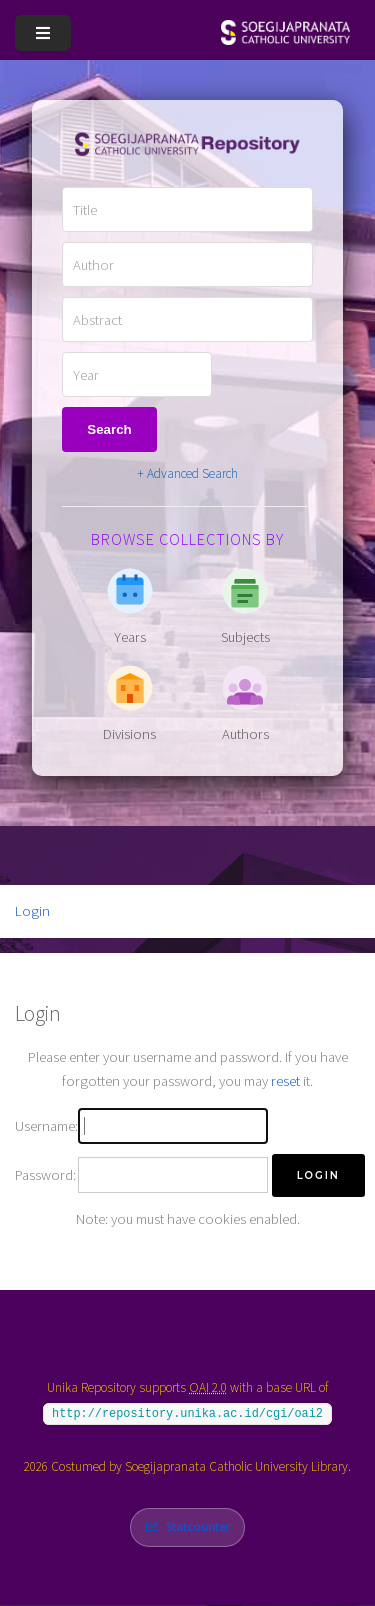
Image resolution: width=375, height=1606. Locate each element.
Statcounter (197, 1526)
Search (109, 429)
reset (285, 1081)
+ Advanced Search (187, 473)
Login (32, 911)
